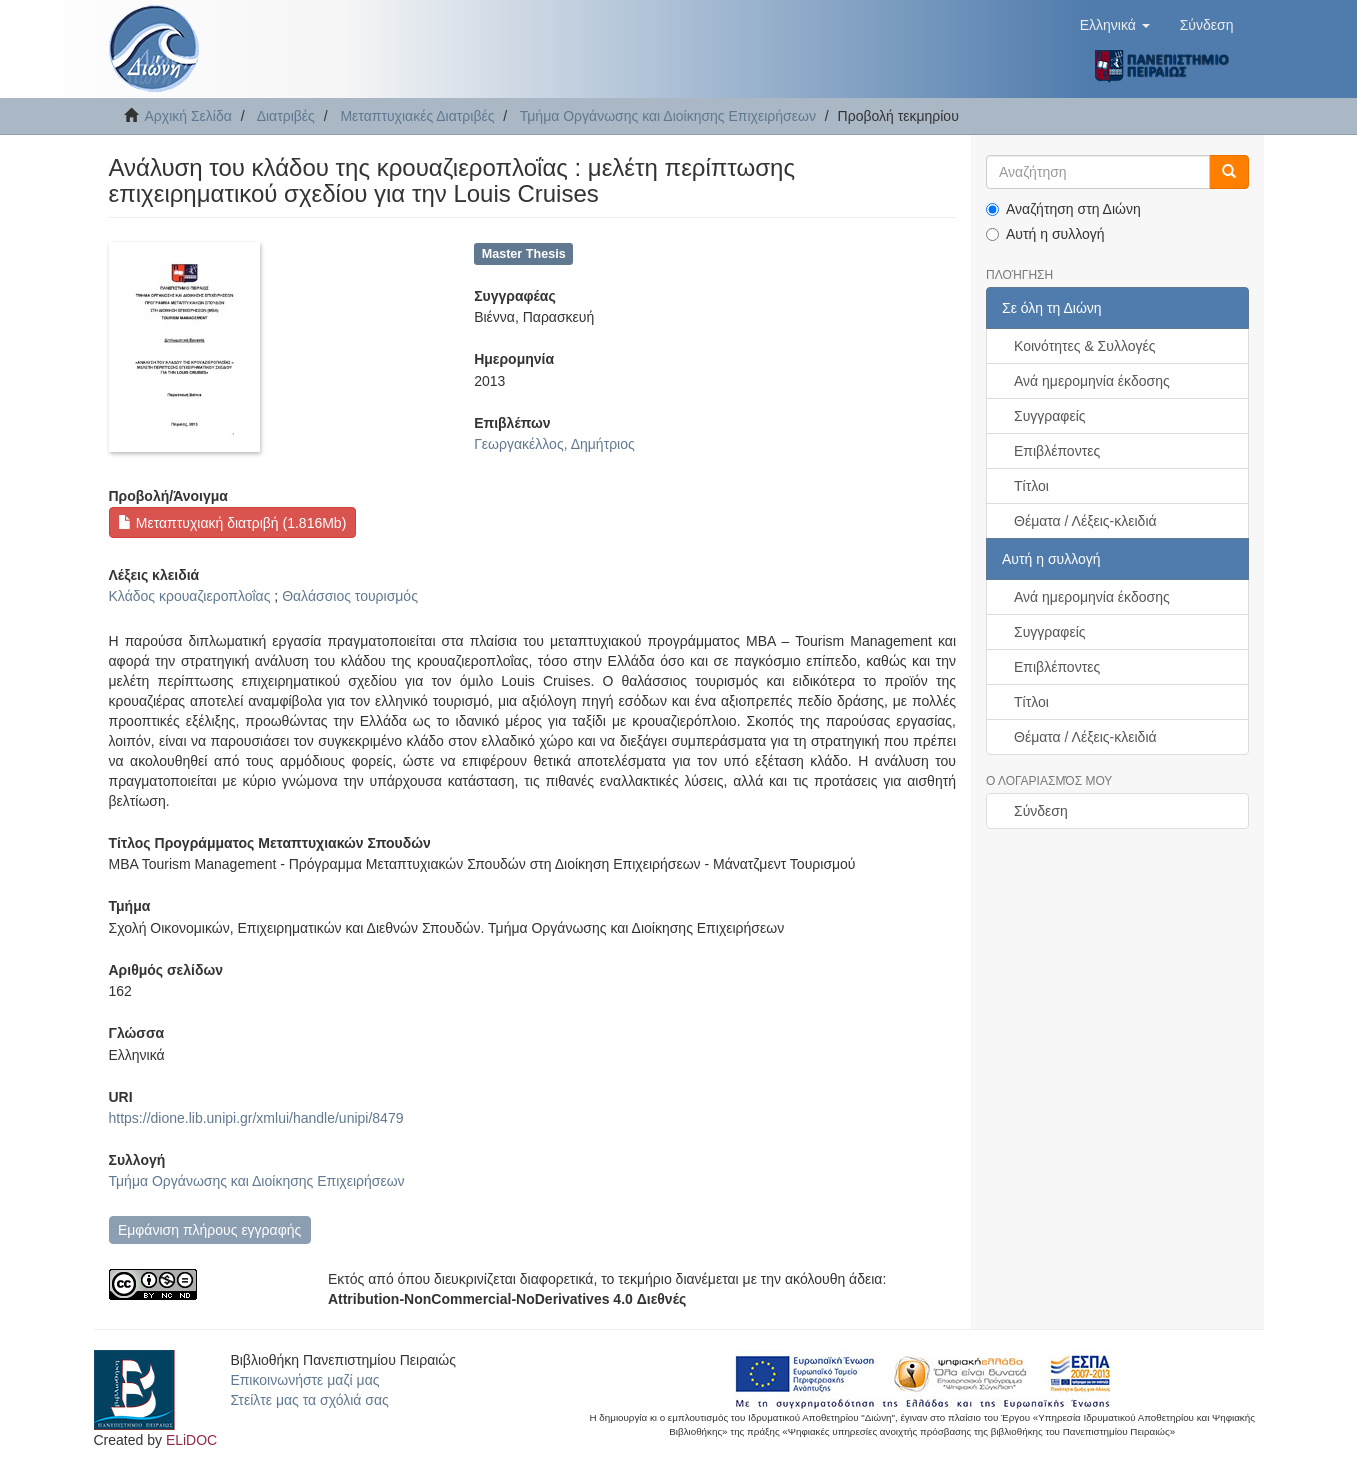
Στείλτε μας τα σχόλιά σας (309, 1400)
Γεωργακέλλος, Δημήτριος (554, 444)
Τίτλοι (1031, 486)
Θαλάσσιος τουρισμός (350, 596)
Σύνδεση (1041, 811)
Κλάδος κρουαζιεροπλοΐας (190, 596)
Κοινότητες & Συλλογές (1084, 346)
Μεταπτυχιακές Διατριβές (417, 116)
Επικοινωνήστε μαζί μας (304, 1380)
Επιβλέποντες (1057, 451)
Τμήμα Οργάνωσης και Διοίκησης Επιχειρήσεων (668, 116)
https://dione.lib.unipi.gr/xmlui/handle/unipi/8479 (256, 1118)
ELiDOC (191, 1440)
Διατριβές (286, 116)
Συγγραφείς (1050, 416)
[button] (1115, 25)
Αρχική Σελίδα (188, 116)
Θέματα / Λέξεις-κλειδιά (1085, 521)
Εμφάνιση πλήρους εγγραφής (209, 1230)
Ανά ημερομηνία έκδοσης (1092, 381)
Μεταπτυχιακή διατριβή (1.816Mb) (232, 523)
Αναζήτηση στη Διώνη (1063, 209)
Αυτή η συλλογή (1045, 234)
